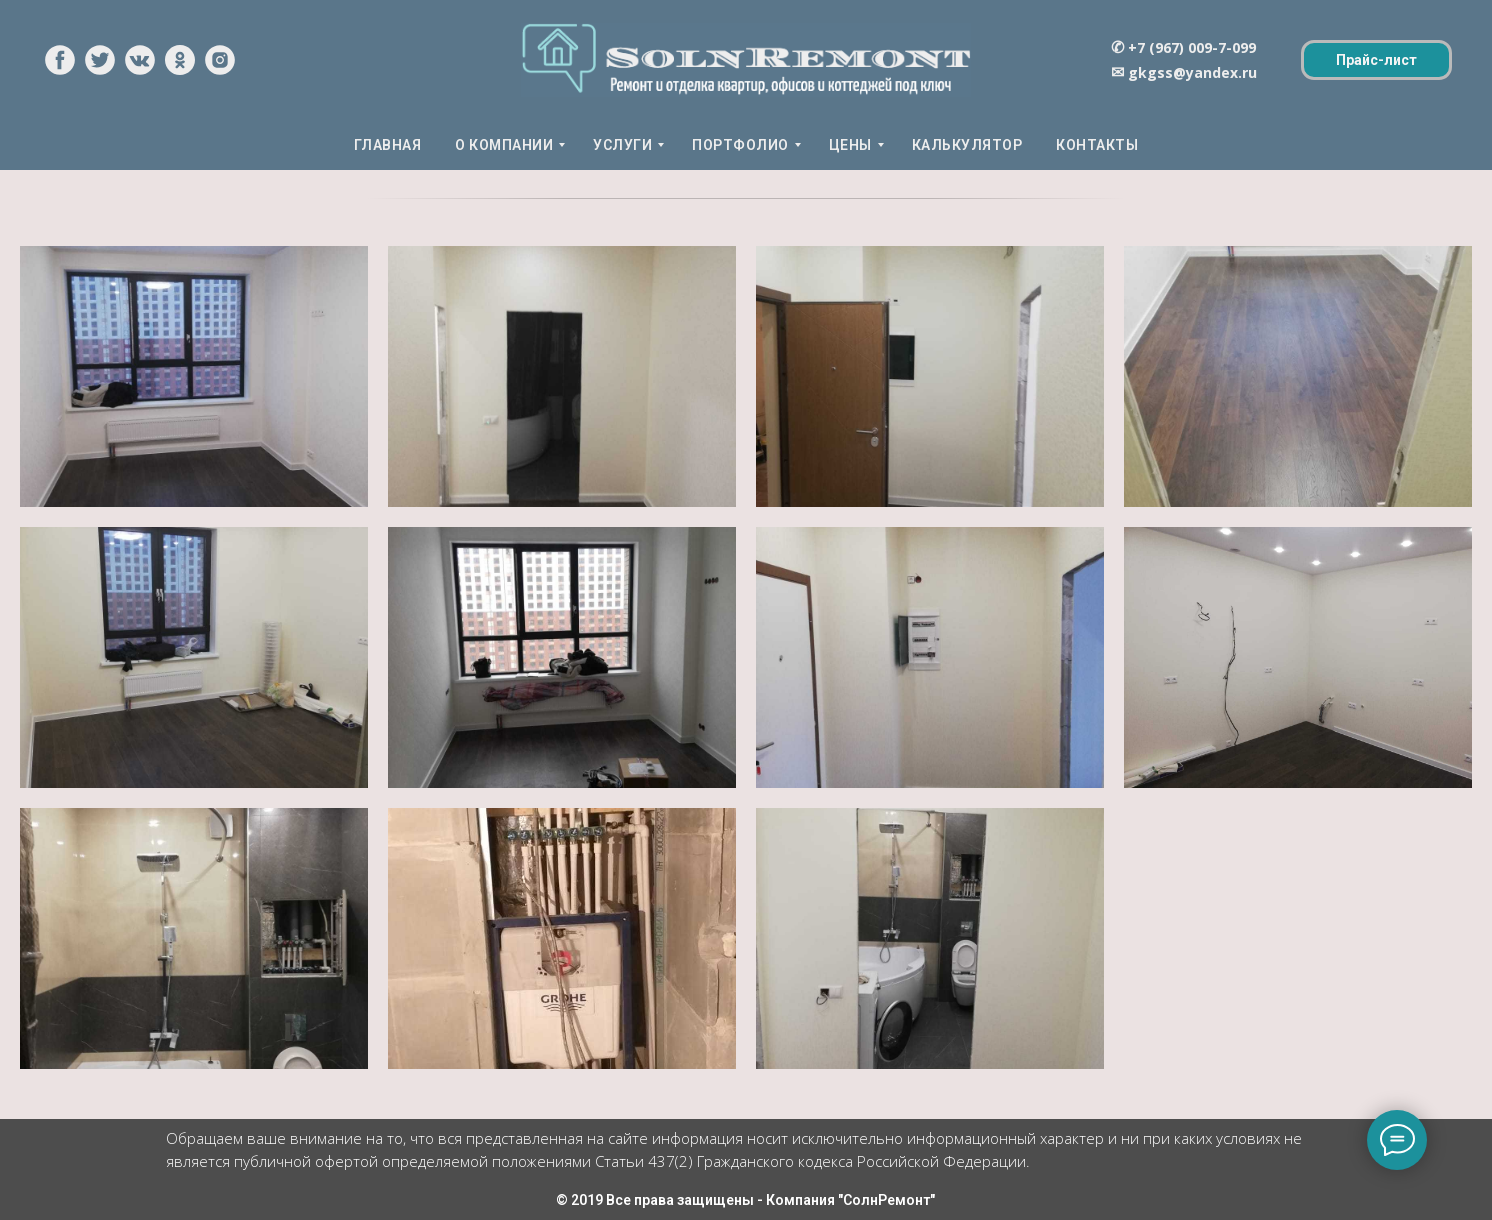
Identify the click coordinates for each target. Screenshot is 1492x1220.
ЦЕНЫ (850, 145)
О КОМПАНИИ (504, 145)
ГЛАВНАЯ (388, 145)
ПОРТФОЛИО (740, 145)
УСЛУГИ (622, 145)
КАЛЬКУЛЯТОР (967, 145)
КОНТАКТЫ (1097, 145)
